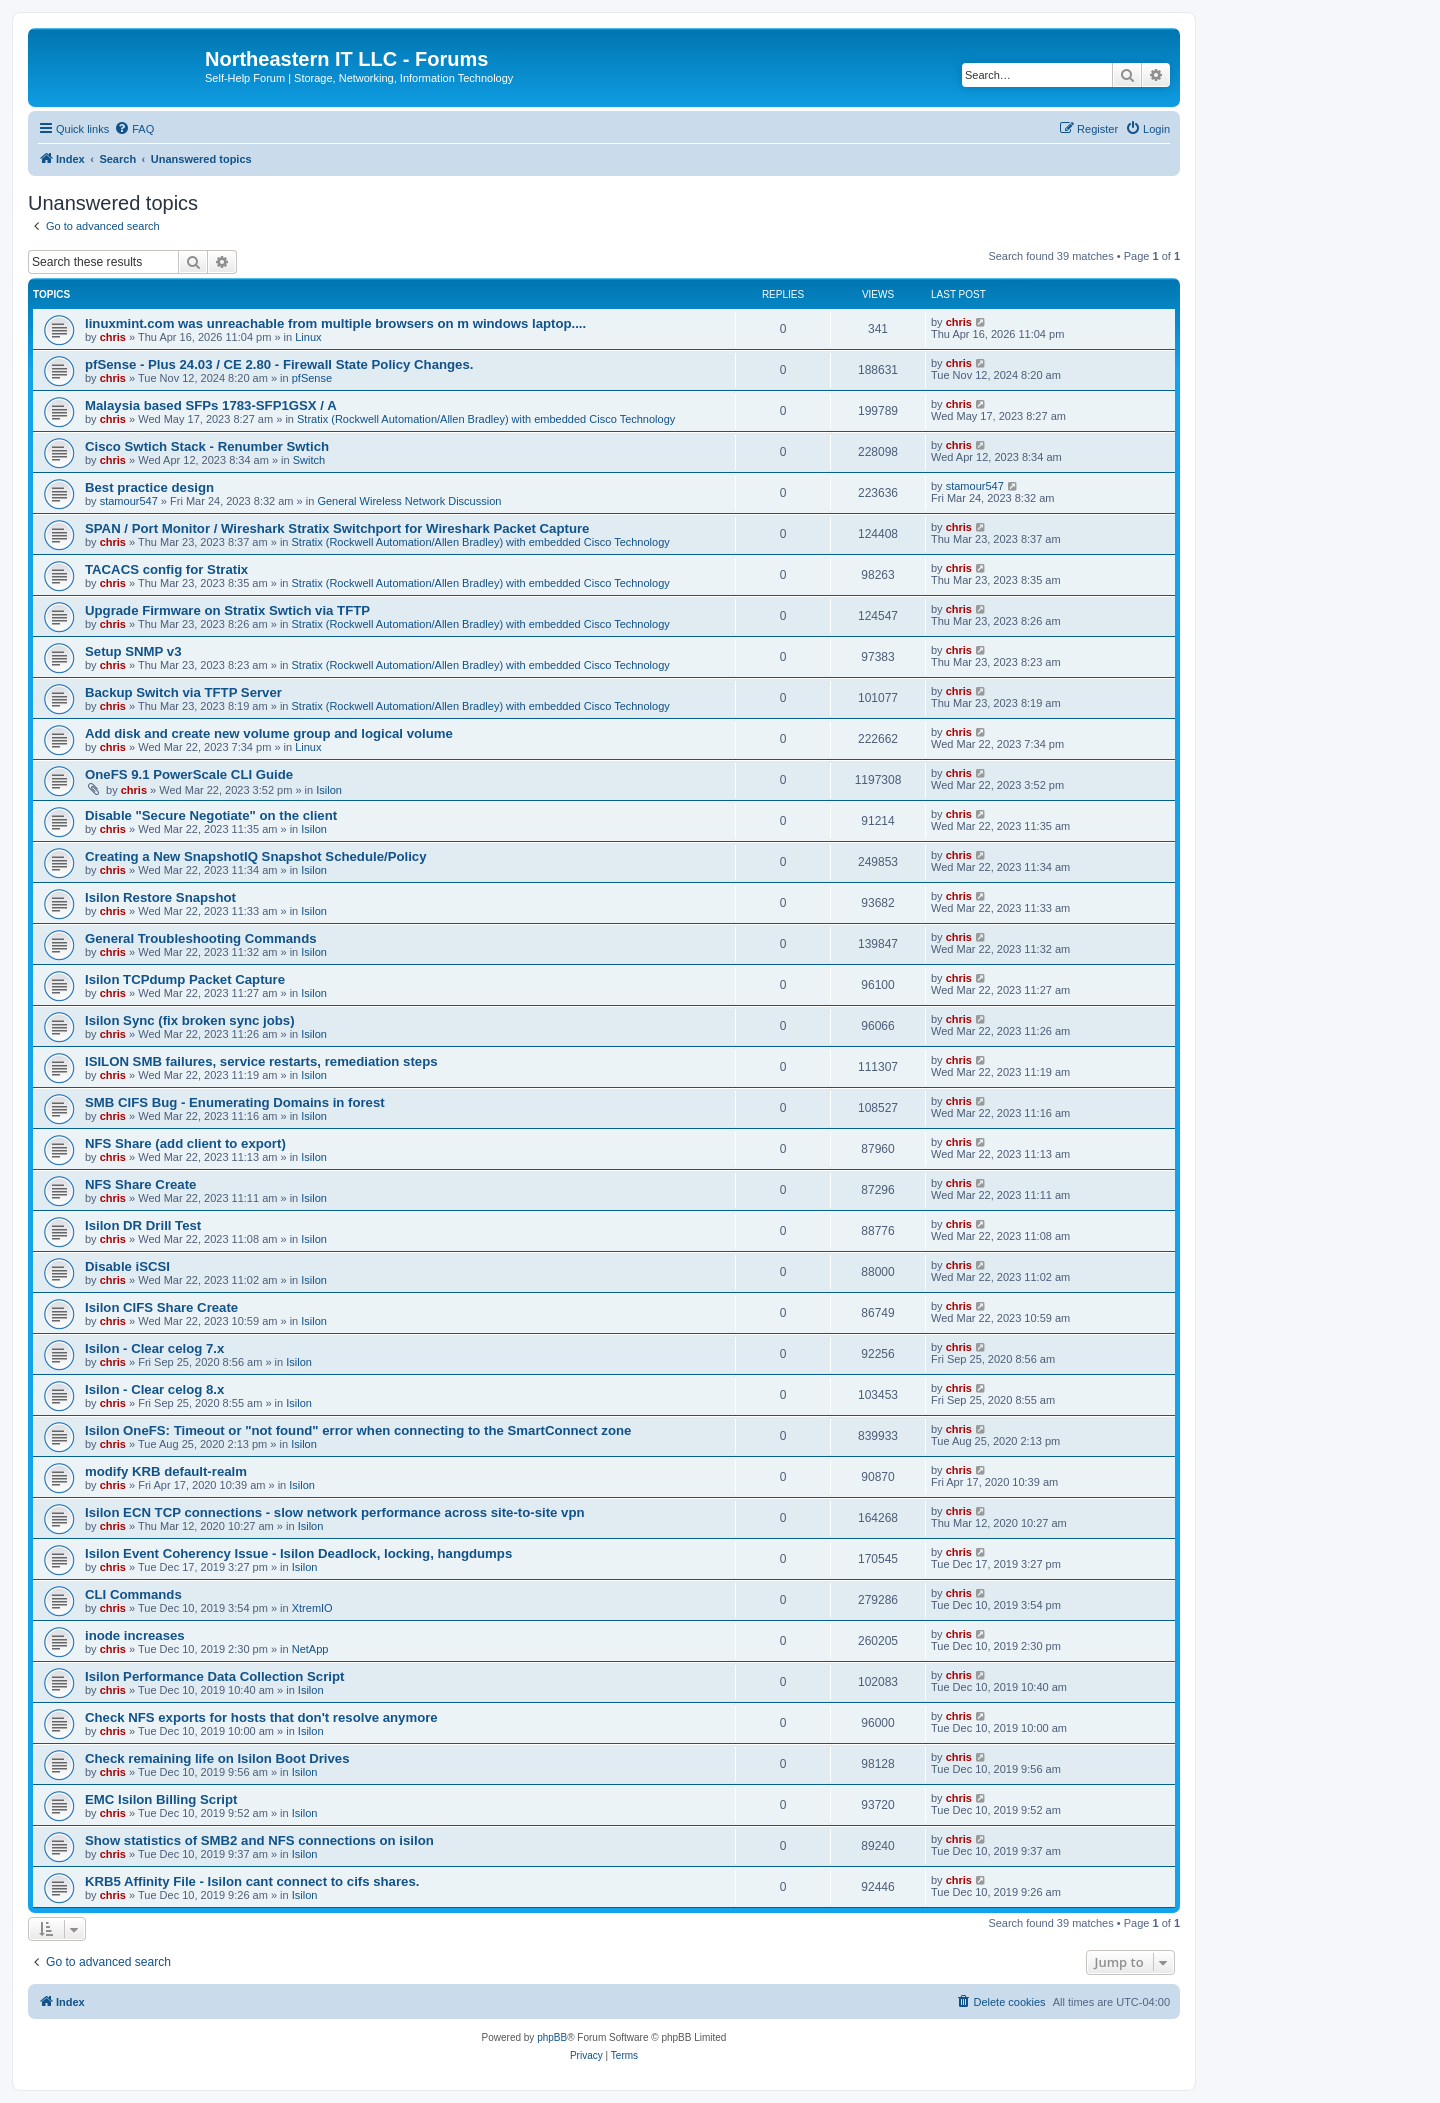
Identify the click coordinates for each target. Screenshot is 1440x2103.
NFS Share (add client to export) (185, 1143)
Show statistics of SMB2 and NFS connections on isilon (259, 1840)
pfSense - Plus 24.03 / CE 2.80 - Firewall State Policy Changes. (279, 364)
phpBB (552, 2037)
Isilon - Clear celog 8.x (154, 1389)
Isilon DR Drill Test (143, 1225)
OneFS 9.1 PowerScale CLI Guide (189, 774)
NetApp (310, 1649)
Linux (308, 337)
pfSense (312, 378)
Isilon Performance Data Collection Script (214, 1676)
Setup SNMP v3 (133, 651)
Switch (309, 460)
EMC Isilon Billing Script (161, 1799)
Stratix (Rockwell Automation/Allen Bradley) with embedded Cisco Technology (486, 419)
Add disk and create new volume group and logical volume (269, 733)
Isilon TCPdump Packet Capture (185, 979)
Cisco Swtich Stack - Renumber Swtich (207, 446)
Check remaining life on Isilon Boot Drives (217, 1758)
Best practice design (149, 487)
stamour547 (129, 501)
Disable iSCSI (127, 1266)
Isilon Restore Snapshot (160, 897)
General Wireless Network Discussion (409, 501)
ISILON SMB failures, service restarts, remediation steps (261, 1061)
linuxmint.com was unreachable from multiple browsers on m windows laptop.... (335, 323)
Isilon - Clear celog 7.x (154, 1348)
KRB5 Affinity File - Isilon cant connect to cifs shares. (252, 1881)
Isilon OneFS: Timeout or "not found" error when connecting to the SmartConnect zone (358, 1430)
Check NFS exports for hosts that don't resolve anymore (261, 1717)
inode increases (135, 1635)
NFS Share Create (140, 1184)
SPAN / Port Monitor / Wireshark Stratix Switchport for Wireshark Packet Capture (337, 528)
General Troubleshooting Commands (201, 938)
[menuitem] (134, 129)
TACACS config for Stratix (166, 569)
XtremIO (312, 1608)
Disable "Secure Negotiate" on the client (211, 815)
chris (113, 337)
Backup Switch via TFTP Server (183, 692)
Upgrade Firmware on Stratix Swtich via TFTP (227, 610)
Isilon (329, 790)
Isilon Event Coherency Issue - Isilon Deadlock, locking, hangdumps (298, 1553)
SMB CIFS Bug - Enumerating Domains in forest (235, 1102)
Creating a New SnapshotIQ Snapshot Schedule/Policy (255, 856)
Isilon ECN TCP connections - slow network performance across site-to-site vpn (335, 1512)
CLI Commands (133, 1594)
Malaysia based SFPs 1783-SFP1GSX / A (211, 405)
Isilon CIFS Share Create (161, 1307)
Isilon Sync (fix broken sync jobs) (190, 1020)
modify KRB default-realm (166, 1471)
